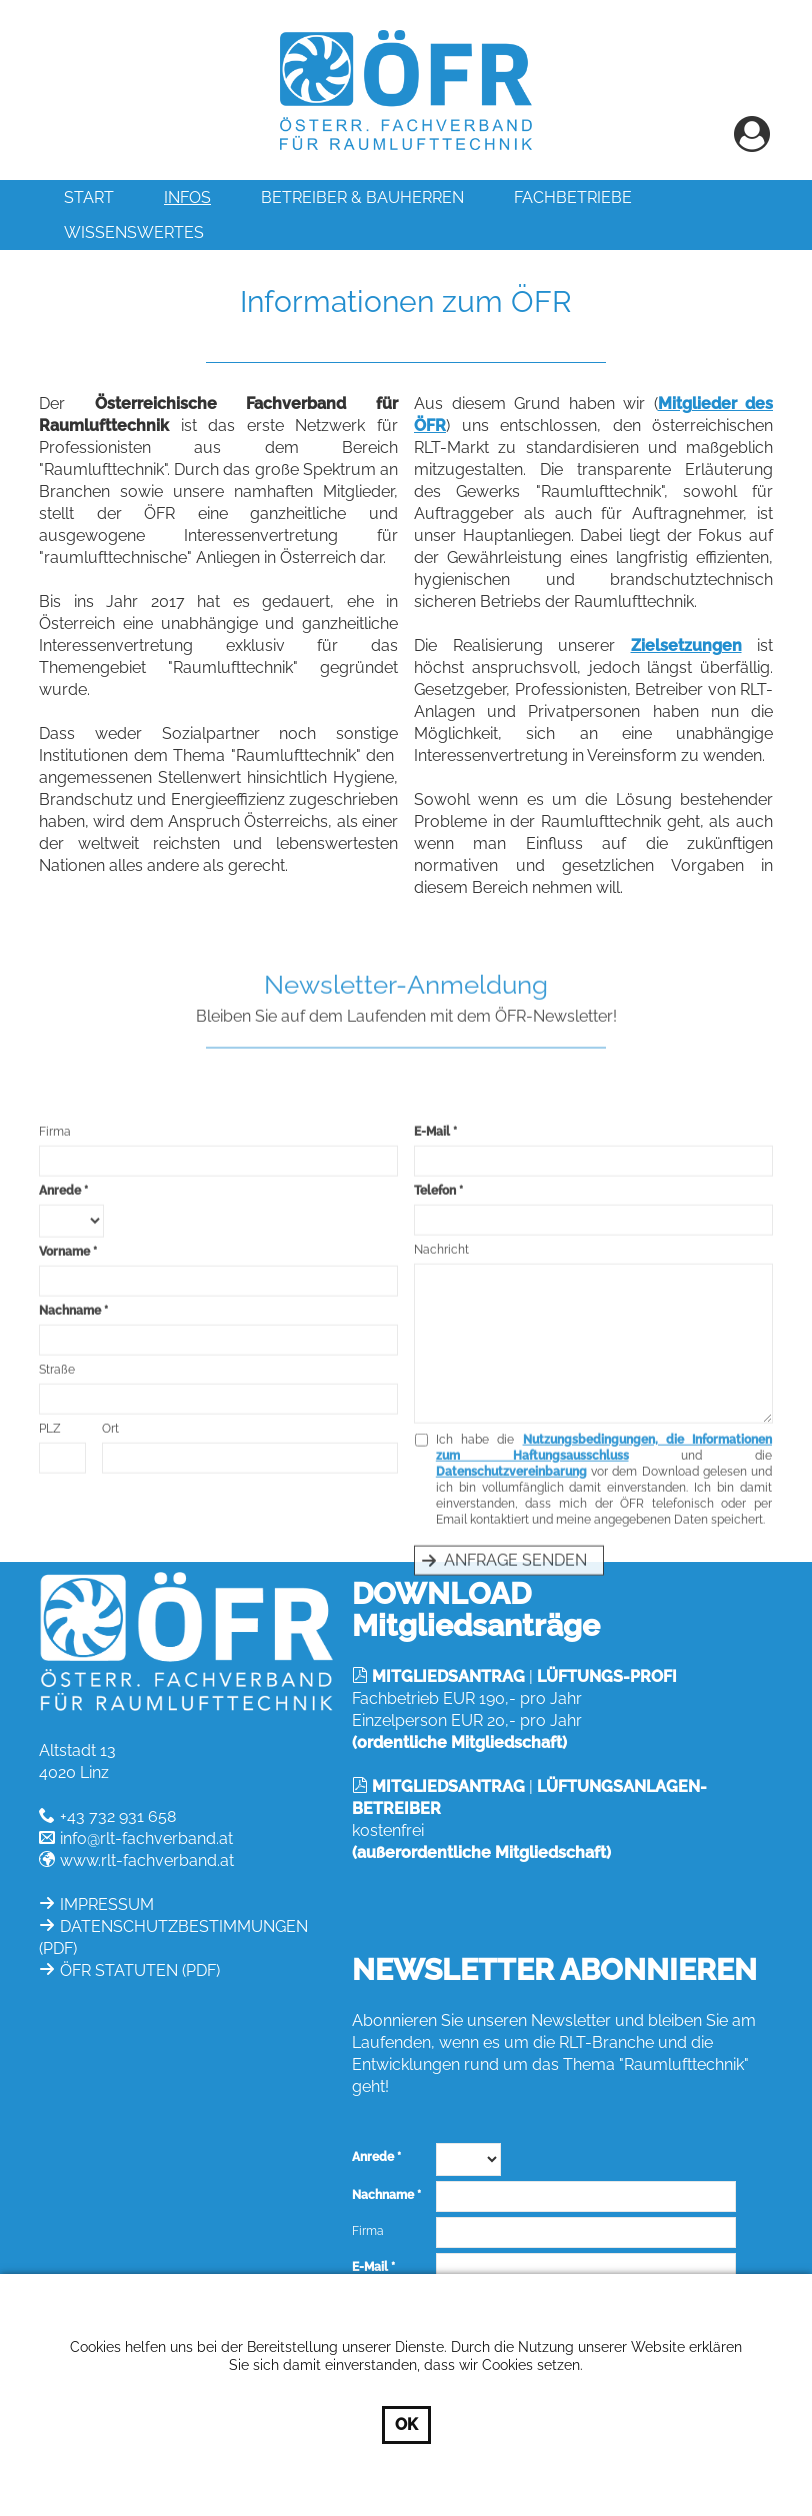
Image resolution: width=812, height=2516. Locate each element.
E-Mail (432, 1325)
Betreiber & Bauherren (362, 197)
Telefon (435, 1384)
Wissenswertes (134, 232)
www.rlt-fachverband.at (147, 1860)
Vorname (64, 1445)
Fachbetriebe (573, 197)
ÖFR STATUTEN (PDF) (140, 1970)
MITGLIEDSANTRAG (448, 1676)
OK (406, 2424)
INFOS (187, 197)
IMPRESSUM (107, 1904)
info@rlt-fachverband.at (146, 1838)
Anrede (60, 1384)
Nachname (70, 1504)
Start (89, 197)
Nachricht (441, 1443)
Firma (55, 1325)
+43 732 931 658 (118, 1816)
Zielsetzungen (686, 668)
